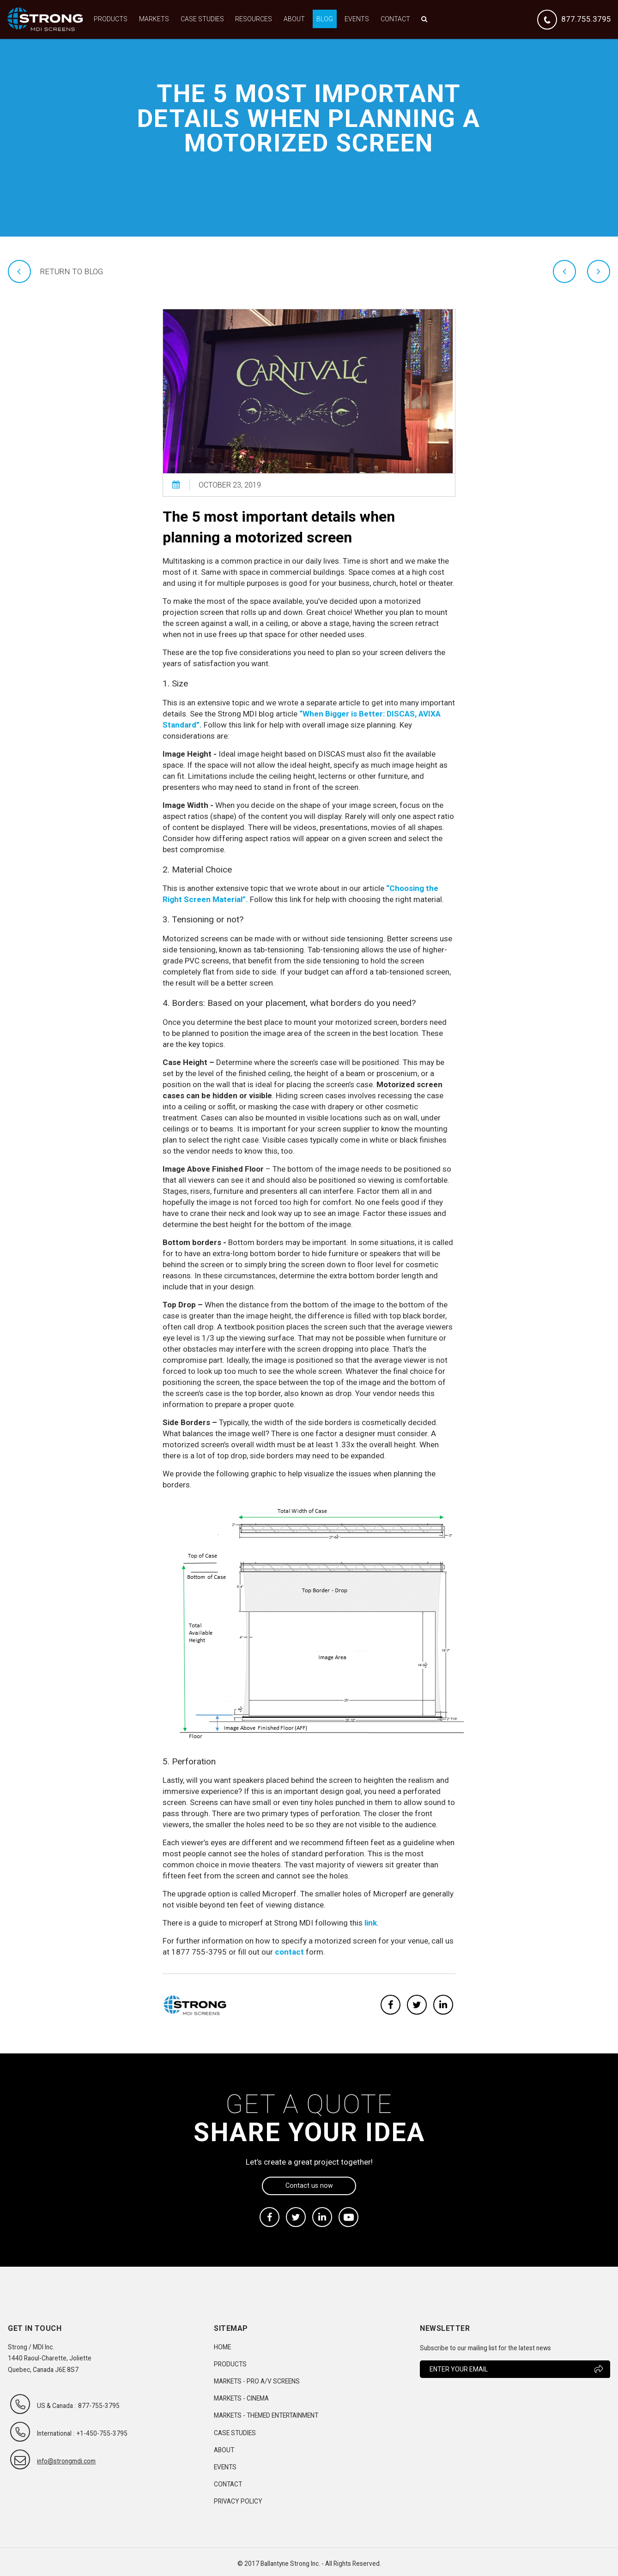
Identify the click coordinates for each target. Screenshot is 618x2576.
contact (289, 1951)
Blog (324, 19)
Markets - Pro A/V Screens (257, 2381)
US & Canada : (56, 2405)
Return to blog (71, 271)
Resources (253, 19)
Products (110, 19)
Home (222, 2347)
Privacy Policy (238, 2501)
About (294, 19)
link (370, 1922)
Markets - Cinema (241, 2398)
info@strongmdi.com (66, 2461)
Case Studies (202, 19)
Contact (395, 19)
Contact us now (309, 2185)
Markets (154, 19)
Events (357, 19)
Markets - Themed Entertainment (266, 2415)
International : (55, 2433)
